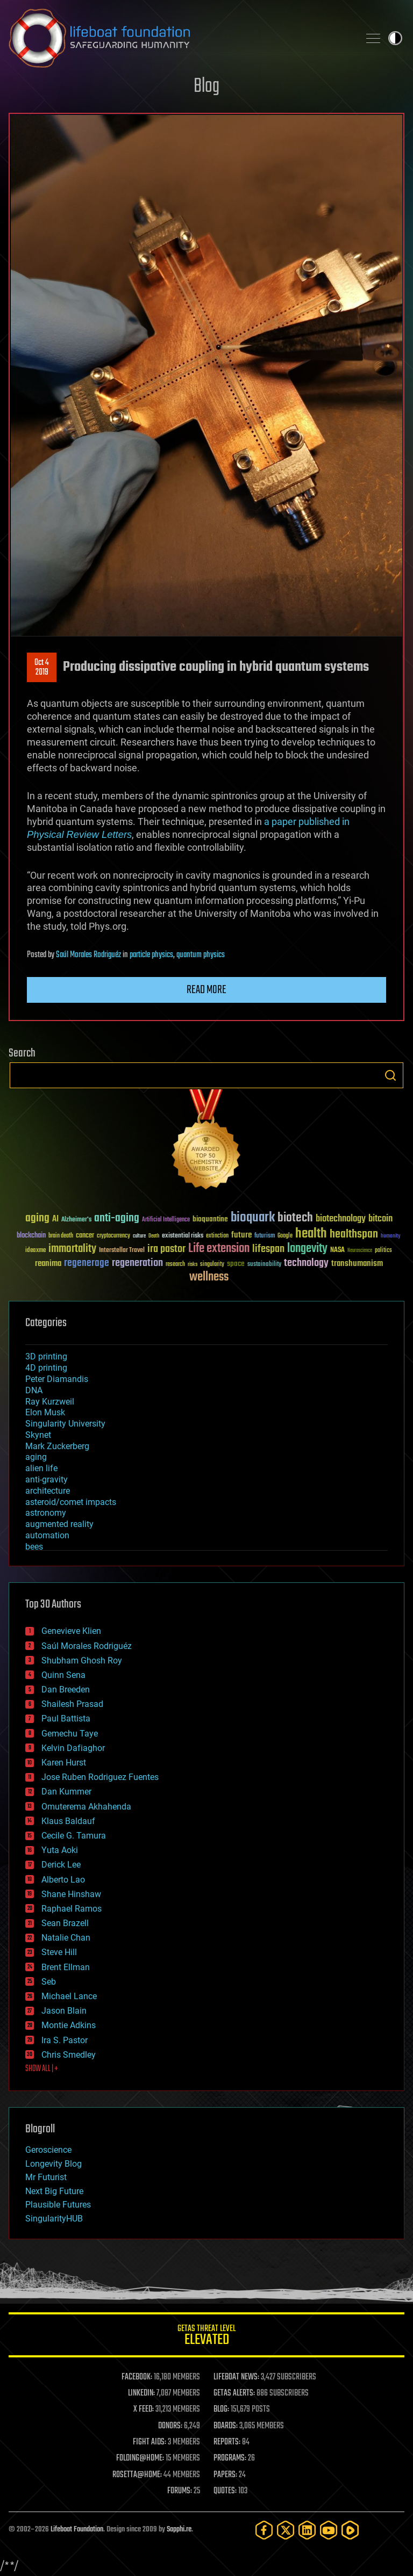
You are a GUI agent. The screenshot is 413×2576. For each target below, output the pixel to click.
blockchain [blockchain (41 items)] (31, 1236)
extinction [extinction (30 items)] (217, 1236)
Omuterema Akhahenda (86, 1806)
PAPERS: (225, 2475)
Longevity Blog (53, 2164)
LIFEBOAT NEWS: (236, 2377)
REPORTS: (226, 2442)
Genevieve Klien (71, 1631)
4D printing (46, 1368)
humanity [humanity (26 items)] (391, 1236)
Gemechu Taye (69, 1733)
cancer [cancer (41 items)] (85, 1236)
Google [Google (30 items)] (285, 1236)
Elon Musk (45, 1412)
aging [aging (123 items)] (37, 1218)
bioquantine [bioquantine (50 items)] (210, 1219)
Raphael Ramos (71, 1909)
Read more (206, 990)
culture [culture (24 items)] (139, 1236)
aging (36, 1457)
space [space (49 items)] (236, 1263)
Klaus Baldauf (68, 1821)
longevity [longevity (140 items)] (307, 1249)
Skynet (38, 1435)
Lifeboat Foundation (77, 2529)
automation (47, 1535)
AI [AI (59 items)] (55, 1219)
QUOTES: (225, 2491)
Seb (48, 1982)
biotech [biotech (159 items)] (295, 1218)
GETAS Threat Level (206, 2336)
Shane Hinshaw (71, 1894)
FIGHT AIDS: (149, 2442)
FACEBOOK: (137, 2377)
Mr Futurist (46, 2177)
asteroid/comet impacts (70, 1502)
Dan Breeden (65, 1689)
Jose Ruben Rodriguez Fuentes (100, 1777)
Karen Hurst (63, 1762)
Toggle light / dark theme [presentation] (395, 38)
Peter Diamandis (56, 1379)
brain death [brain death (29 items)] (60, 1236)
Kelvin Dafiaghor (73, 1748)
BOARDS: (225, 2426)
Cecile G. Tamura (73, 1835)
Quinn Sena (63, 1675)
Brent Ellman (65, 1967)
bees (34, 1547)
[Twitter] (285, 2530)
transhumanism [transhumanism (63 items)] (357, 1263)
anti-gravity (46, 1479)
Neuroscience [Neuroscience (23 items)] (359, 1251)
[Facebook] (264, 2530)
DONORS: (170, 2426)
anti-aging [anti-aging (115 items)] (116, 1218)
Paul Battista (65, 1718)
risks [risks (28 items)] (192, 1264)
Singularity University (65, 1424)
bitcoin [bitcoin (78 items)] (380, 1219)
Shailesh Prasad (72, 1704)
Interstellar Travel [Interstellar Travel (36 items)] (122, 1251)
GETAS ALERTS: (234, 2393)
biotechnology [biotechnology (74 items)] (341, 1219)
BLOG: (221, 2409)
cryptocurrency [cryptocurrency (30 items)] (113, 1236)
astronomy (45, 1513)
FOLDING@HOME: (140, 2458)
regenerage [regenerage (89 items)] (86, 1263)
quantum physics (200, 955)
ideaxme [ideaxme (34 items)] (35, 1251)
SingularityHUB (54, 2218)
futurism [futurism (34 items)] (264, 1236)
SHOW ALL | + (41, 2069)
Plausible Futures (58, 2204)
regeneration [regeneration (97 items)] (137, 1263)
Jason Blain (64, 2011)
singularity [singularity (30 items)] (212, 1264)
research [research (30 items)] (175, 1264)
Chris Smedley (68, 2055)
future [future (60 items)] (241, 1235)
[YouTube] (328, 2530)
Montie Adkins (68, 2025)
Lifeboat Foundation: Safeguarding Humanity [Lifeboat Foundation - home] (180, 38)
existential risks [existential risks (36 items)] (182, 1236)
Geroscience (48, 2150)
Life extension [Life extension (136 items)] (219, 1249)
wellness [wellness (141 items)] (209, 1277)
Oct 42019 (41, 667)
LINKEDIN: (141, 2393)
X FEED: (143, 2409)
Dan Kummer (66, 1791)
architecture (47, 1491)
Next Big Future (54, 2191)
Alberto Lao (63, 1880)
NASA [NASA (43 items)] (337, 1250)
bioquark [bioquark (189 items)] (253, 1218)
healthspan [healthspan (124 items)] (354, 1234)
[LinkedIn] (307, 2530)
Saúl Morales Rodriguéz (88, 955)
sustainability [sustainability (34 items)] (264, 1265)
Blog (206, 86)
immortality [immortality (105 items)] (72, 1248)
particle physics (151, 955)
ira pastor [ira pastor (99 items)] (166, 1249)
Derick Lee (61, 1864)
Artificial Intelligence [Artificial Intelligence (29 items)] (166, 1220)
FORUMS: (179, 2491)
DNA (33, 1390)
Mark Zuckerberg (57, 1446)
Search (390, 1075)
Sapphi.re (179, 2529)
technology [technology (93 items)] (306, 1263)
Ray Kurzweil (49, 1401)
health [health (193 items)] (311, 1234)
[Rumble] (350, 2530)
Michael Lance (69, 1996)
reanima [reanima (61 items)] (48, 1263)
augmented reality (59, 1524)
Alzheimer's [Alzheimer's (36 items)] (76, 1220)
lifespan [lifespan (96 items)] (268, 1249)
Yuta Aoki (59, 1850)
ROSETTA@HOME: (137, 2475)
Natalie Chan (65, 1938)
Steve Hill (59, 1952)
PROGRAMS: (229, 2458)
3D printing (46, 1356)
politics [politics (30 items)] (383, 1250)
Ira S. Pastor (64, 2040)
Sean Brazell (65, 1923)
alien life (41, 1468)
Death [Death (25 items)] (153, 1236)
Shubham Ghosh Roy (81, 1660)
